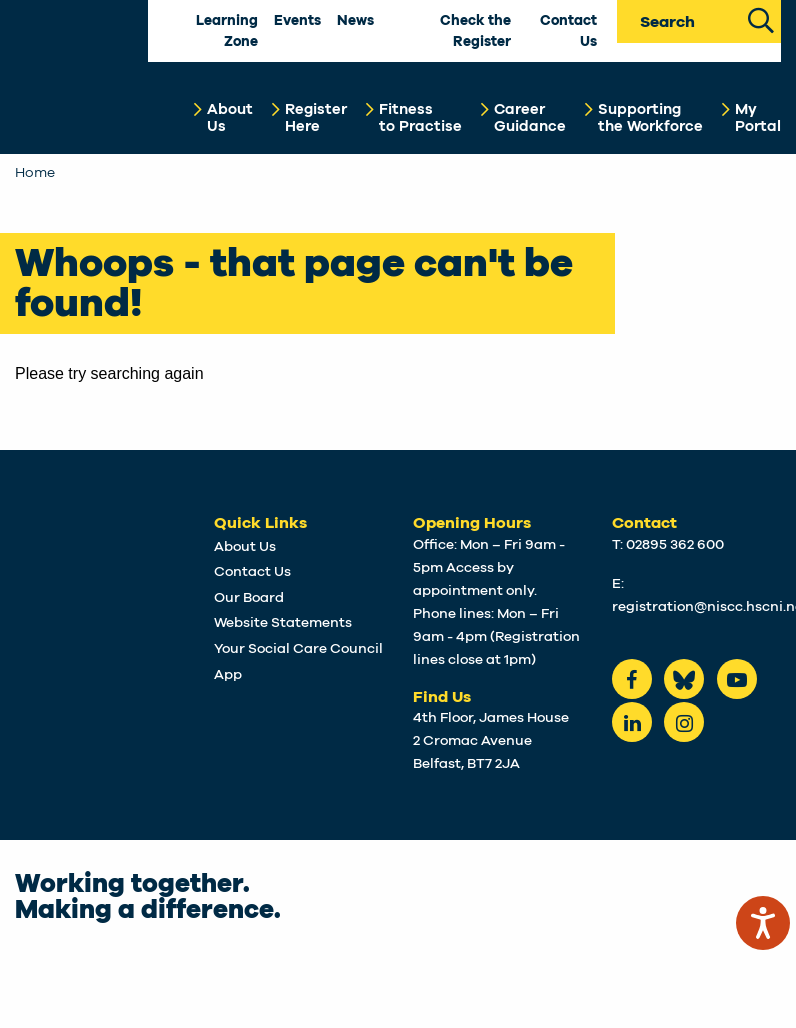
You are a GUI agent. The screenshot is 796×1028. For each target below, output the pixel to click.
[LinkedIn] (632, 722)
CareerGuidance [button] (530, 118)
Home (35, 173)
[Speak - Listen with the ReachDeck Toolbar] (763, 923)
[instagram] (684, 722)
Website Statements (283, 623)
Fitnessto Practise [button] (420, 118)
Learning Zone (227, 31)
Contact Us (568, 31)
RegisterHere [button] (316, 118)
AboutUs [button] (230, 118)
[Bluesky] (684, 679)
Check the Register (475, 31)
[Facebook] (632, 679)
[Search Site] (760, 18)
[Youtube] (737, 679)
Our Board (249, 598)
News (355, 21)
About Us (245, 547)
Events (297, 21)
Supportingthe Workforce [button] (650, 118)
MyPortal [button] (758, 118)
